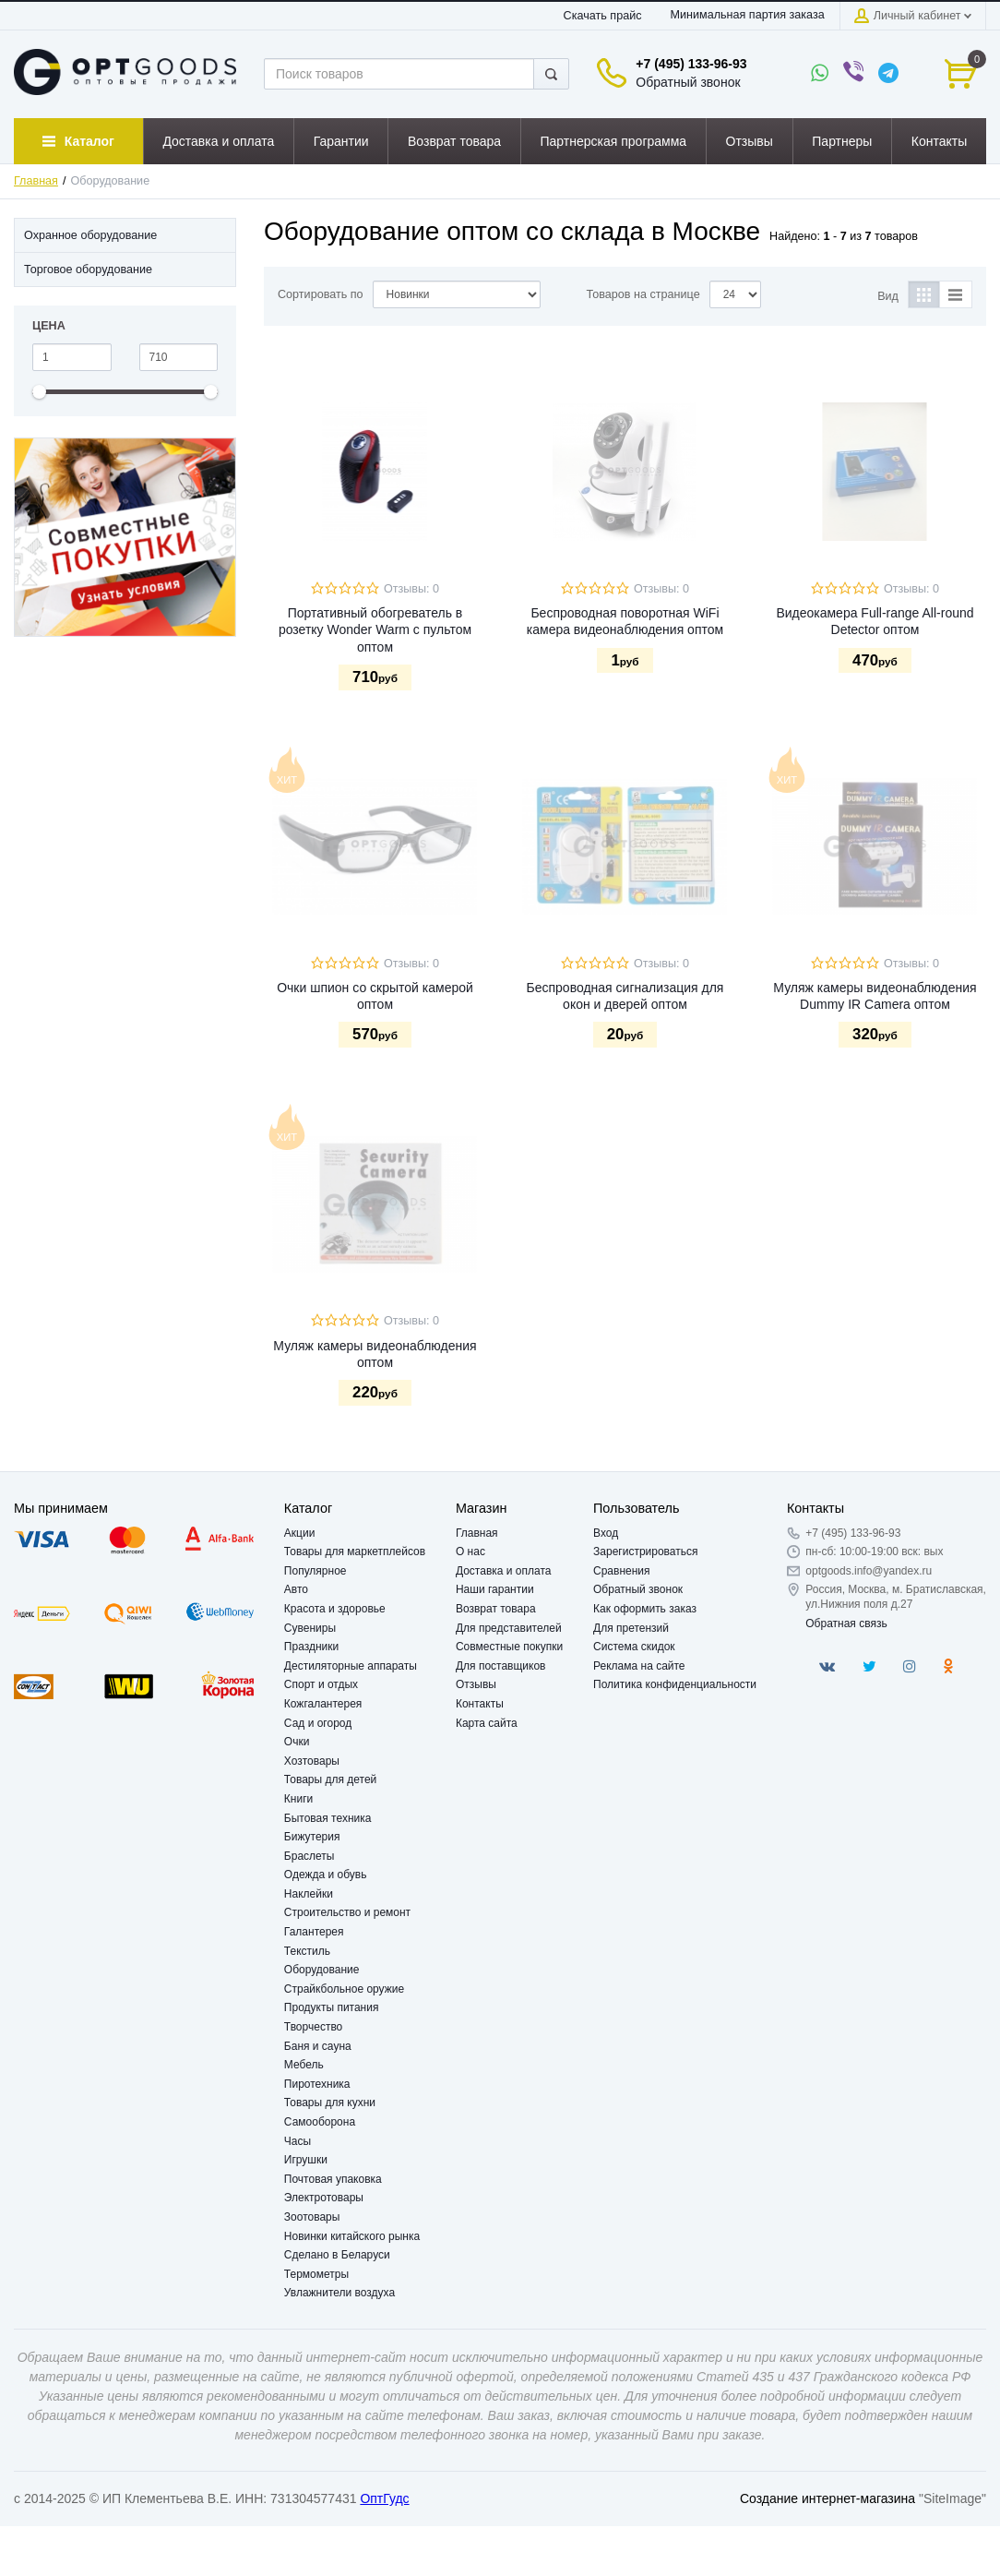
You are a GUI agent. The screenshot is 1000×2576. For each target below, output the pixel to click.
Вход (605, 1533)
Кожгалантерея (323, 1703)
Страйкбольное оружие (344, 1989)
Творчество (313, 2026)
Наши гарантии (495, 1589)
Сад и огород (317, 1723)
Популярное (315, 1570)
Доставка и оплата (504, 1570)
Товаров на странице (643, 294)
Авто (296, 1589)
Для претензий (631, 1628)
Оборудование (322, 1969)
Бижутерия (312, 1836)
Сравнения (621, 1570)
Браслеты (309, 1856)
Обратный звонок (688, 82)
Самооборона (319, 2121)
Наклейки (308, 1893)
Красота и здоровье (335, 1608)
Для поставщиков (501, 1665)
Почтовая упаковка (333, 2179)
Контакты (480, 1703)
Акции (299, 1533)
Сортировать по (320, 294)
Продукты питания (331, 2007)
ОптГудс (384, 2498)
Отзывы (476, 1684)
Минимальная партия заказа (747, 14)
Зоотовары (312, 2217)
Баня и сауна (317, 2046)
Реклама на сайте (639, 1665)
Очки (297, 1741)
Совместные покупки (509, 1646)
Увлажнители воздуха (339, 2292)
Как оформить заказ (644, 1608)
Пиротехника (317, 2084)
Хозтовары (311, 1761)
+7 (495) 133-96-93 (691, 63)
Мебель (304, 2064)
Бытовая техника (328, 1818)
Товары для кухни (329, 2102)
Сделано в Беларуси (337, 2254)
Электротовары (323, 2197)
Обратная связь (846, 1623)
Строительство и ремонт (347, 1912)
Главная (36, 180)
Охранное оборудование (90, 235)
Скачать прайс (603, 15)
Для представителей (509, 1628)
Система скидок (634, 1646)
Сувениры (310, 1628)
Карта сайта (487, 1723)
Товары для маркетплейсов (354, 1551)
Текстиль (307, 1951)
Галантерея (314, 1931)
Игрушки (305, 2159)
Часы (297, 2141)
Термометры (316, 2274)
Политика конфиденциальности (674, 1684)
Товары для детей (330, 1779)
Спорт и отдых (321, 1684)
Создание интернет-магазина (827, 2498)
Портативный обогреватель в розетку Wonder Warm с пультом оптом (375, 629)
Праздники (311, 1646)
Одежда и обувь (325, 1874)
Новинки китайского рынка (352, 2236)
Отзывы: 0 (411, 588)
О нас (470, 1551)
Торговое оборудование (88, 269)
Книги (298, 1798)
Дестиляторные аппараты (350, 1665)
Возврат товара (496, 1608)
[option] (125, 537)
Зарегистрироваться (645, 1551)
